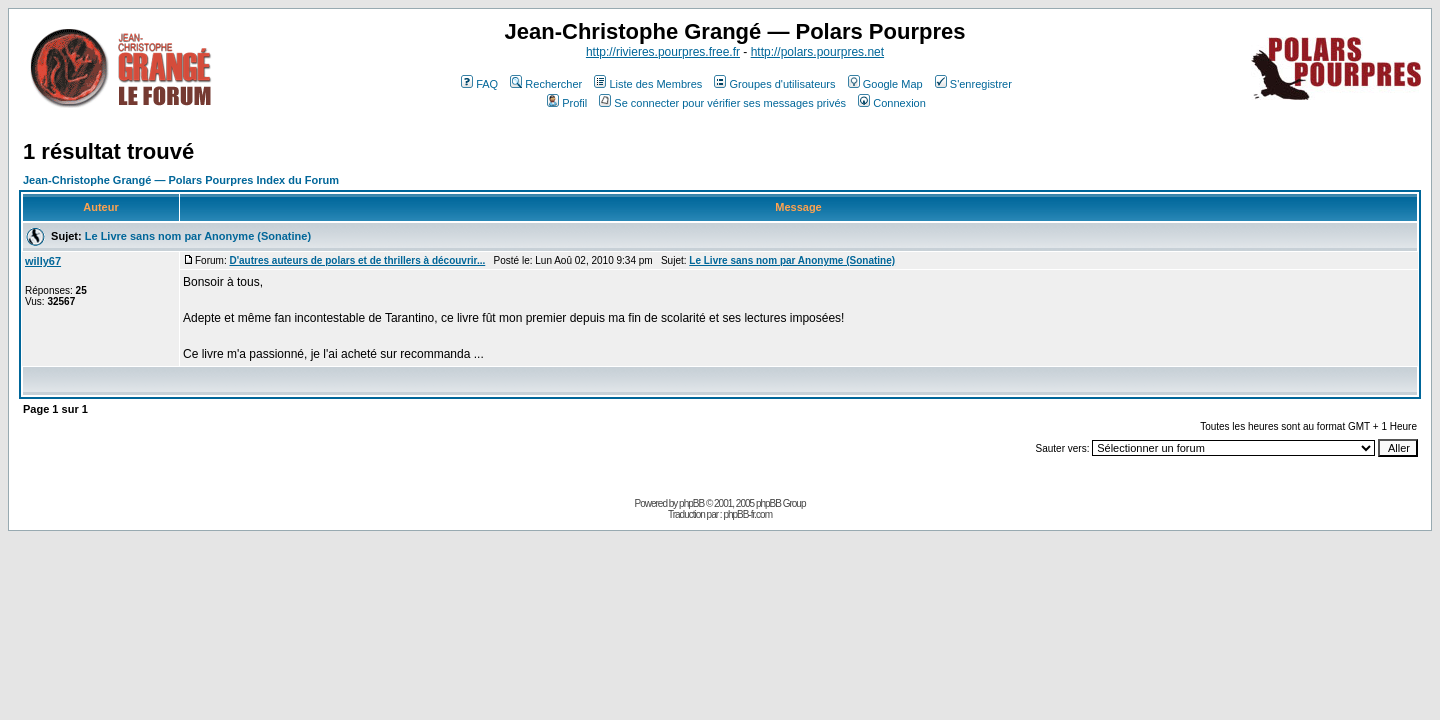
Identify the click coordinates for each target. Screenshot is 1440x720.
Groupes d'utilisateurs (774, 84)
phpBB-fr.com (747, 514)
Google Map (885, 84)
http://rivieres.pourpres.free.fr (663, 52)
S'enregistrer (973, 84)
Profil (567, 103)
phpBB (691, 503)
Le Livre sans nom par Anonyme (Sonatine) (198, 236)
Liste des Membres (648, 84)
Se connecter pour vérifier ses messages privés (722, 103)
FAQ (479, 84)
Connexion (892, 103)
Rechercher (546, 84)
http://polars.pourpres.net (817, 52)
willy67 (43, 261)
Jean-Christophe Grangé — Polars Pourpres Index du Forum (181, 180)
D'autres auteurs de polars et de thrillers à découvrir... (357, 260)
